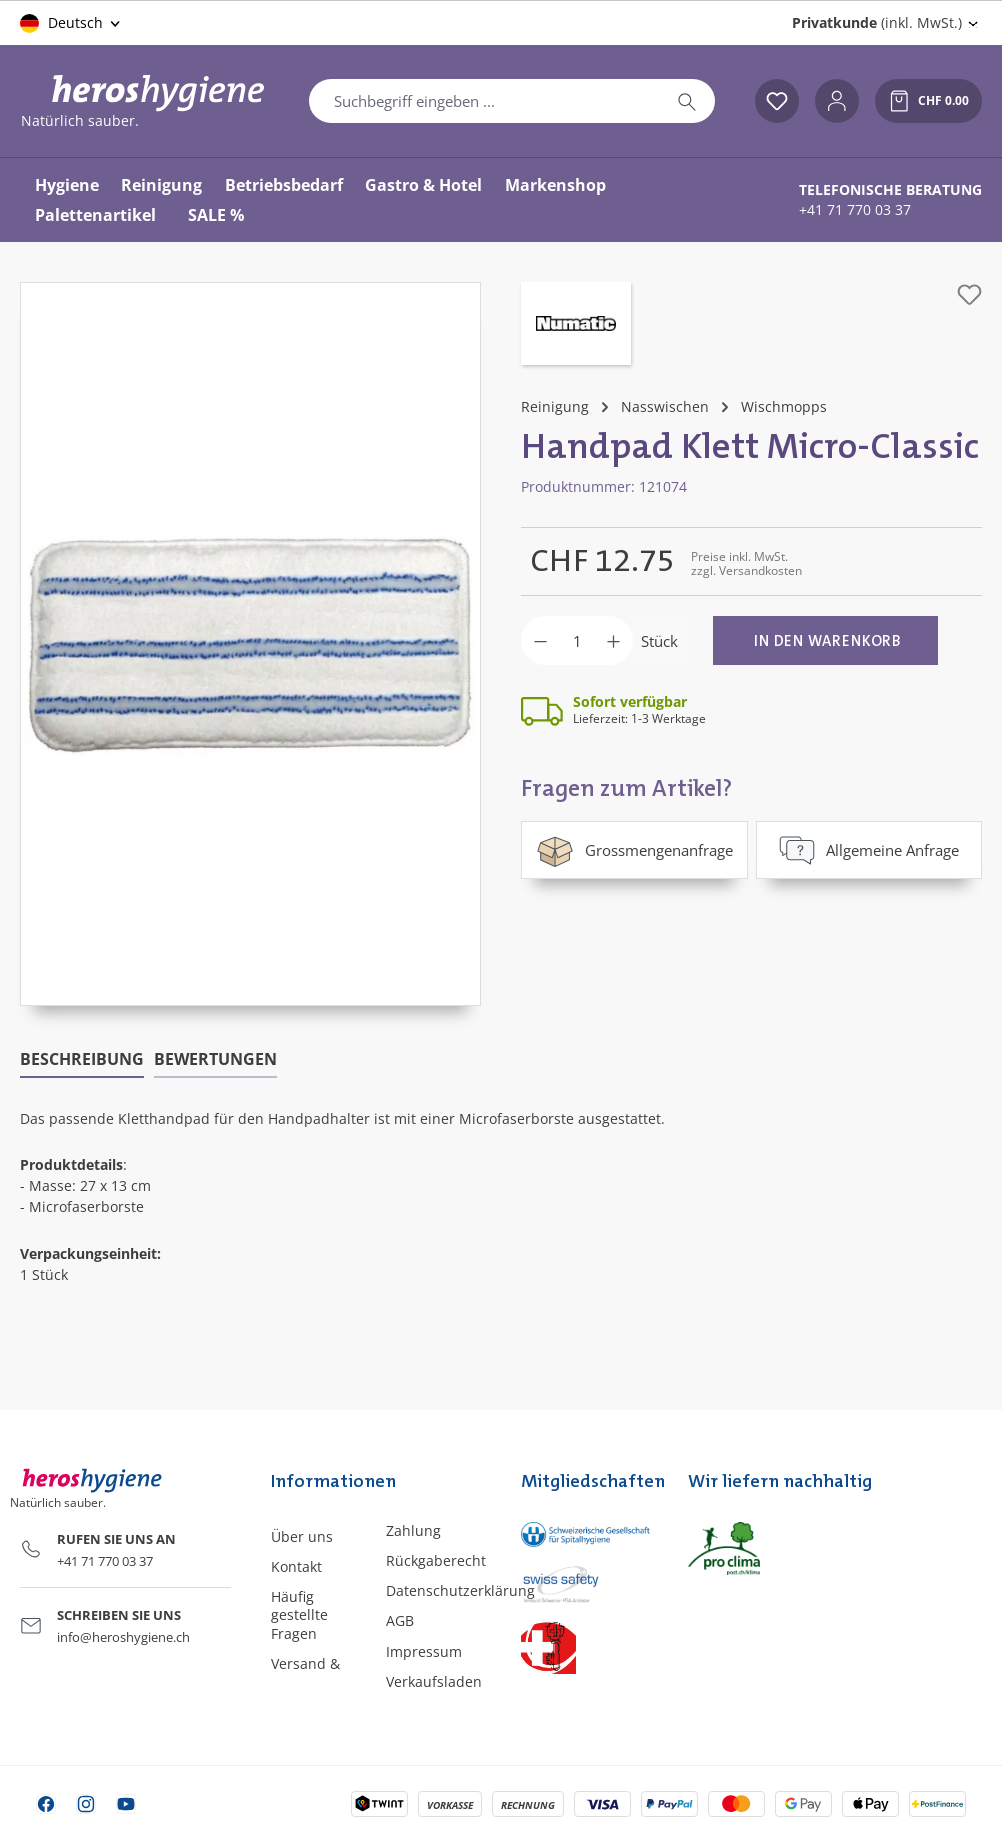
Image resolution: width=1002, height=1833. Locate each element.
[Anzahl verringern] (540, 640)
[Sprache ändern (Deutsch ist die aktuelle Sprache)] (71, 23)
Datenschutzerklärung (460, 1590)
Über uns (302, 1536)
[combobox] (484, 101)
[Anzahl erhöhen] (613, 640)
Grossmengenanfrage (634, 850)
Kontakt (296, 1566)
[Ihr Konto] (837, 101)
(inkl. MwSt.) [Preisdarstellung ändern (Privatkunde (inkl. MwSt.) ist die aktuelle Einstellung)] (877, 22)
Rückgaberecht (436, 1560)
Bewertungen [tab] (215, 1059)
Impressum (424, 1651)
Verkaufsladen (434, 1681)
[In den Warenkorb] (825, 640)
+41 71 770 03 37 (855, 210)
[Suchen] (687, 101)
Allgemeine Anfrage (869, 850)
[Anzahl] (577, 640)
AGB (400, 1620)
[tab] (82, 1060)
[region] (250, 644)
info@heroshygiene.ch (123, 1637)
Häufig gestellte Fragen (299, 1614)
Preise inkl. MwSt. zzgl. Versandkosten (746, 563)
